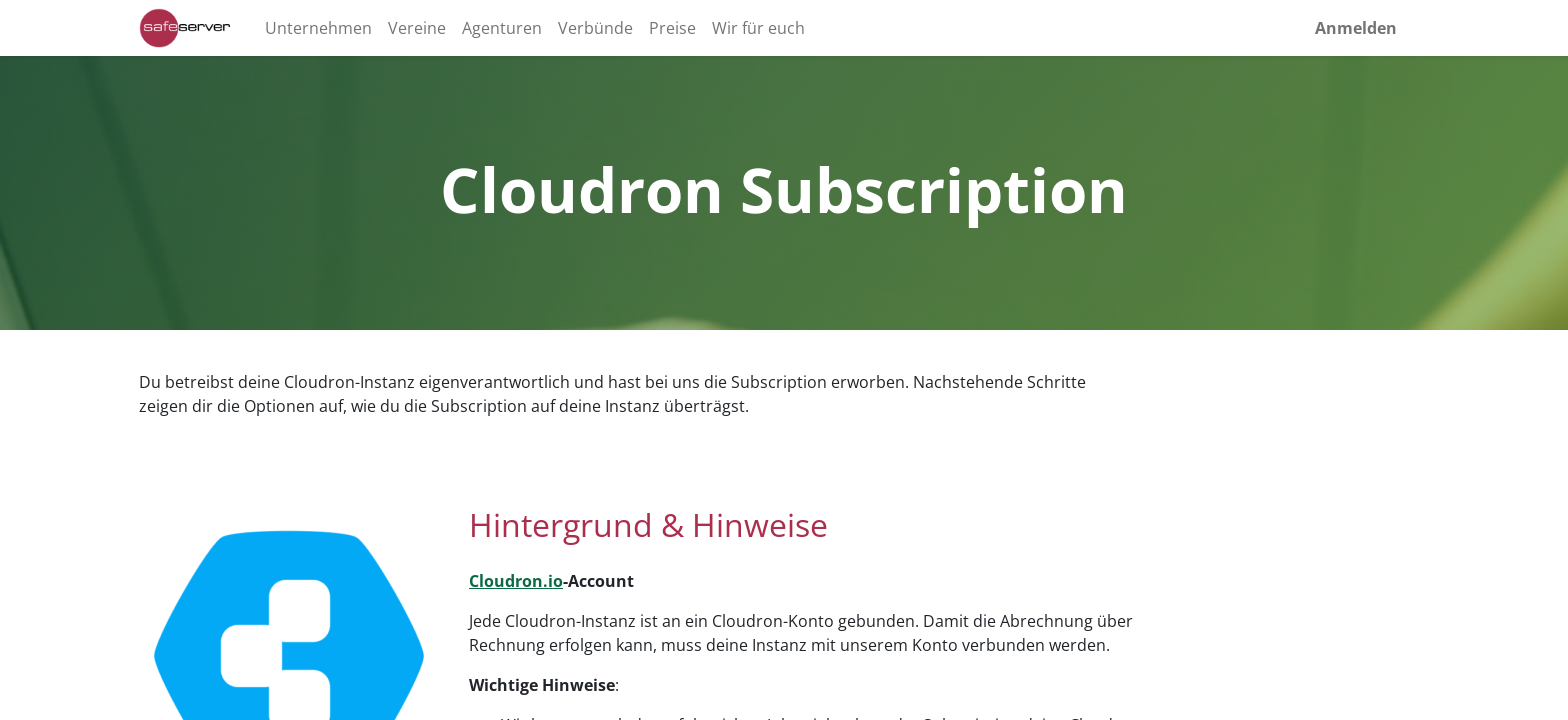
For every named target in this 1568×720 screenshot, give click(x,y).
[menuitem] (318, 28)
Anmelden (1356, 28)
